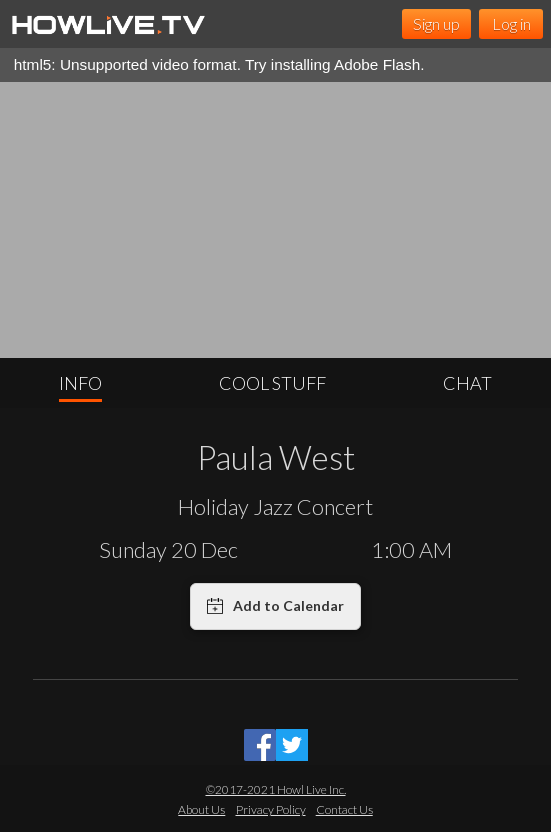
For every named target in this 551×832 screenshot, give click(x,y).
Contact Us (344, 809)
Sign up (436, 23)
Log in (511, 23)
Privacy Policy (271, 809)
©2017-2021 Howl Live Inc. (276, 789)
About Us (201, 809)
